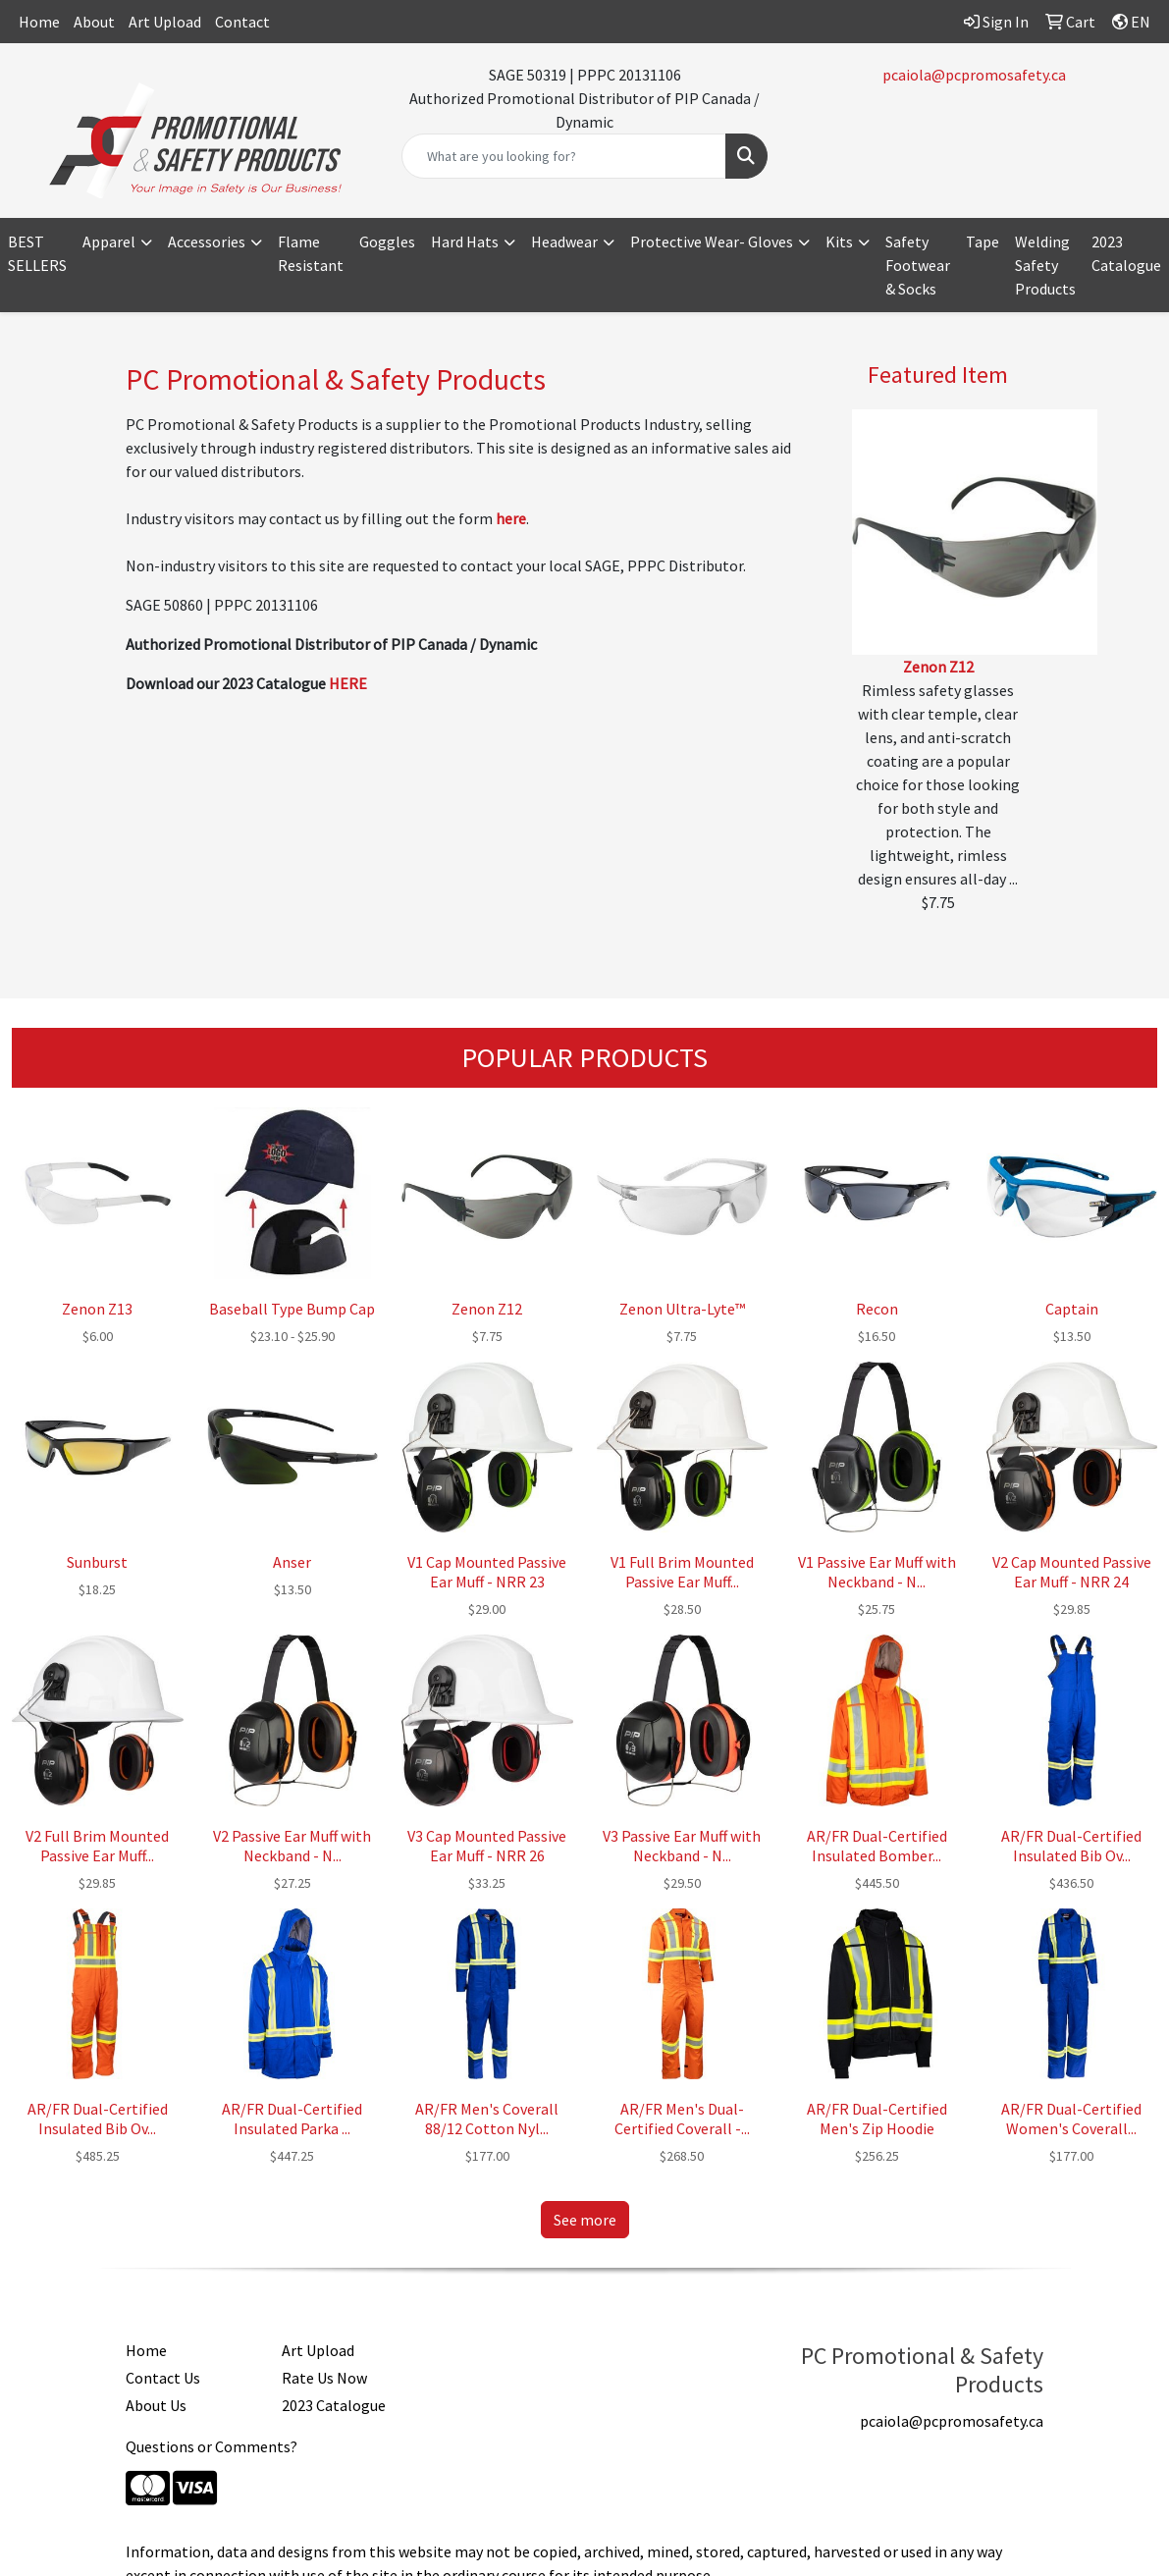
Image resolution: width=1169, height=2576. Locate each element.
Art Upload (165, 21)
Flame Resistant (311, 253)
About (94, 21)
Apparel (108, 241)
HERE (348, 683)
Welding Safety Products (1045, 265)
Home (39, 21)
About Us (156, 2405)
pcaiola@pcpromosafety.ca (974, 74)
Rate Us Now (324, 2378)
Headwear (564, 241)
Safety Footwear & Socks (917, 265)
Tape (982, 241)
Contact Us (163, 2378)
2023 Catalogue (1126, 253)
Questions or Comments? (211, 2446)
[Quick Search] (563, 156)
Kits (839, 241)
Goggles (387, 241)
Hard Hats (465, 241)
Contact (242, 21)
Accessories (206, 241)
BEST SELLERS (37, 253)
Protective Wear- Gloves (711, 241)
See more (585, 2219)
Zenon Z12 (938, 666)
